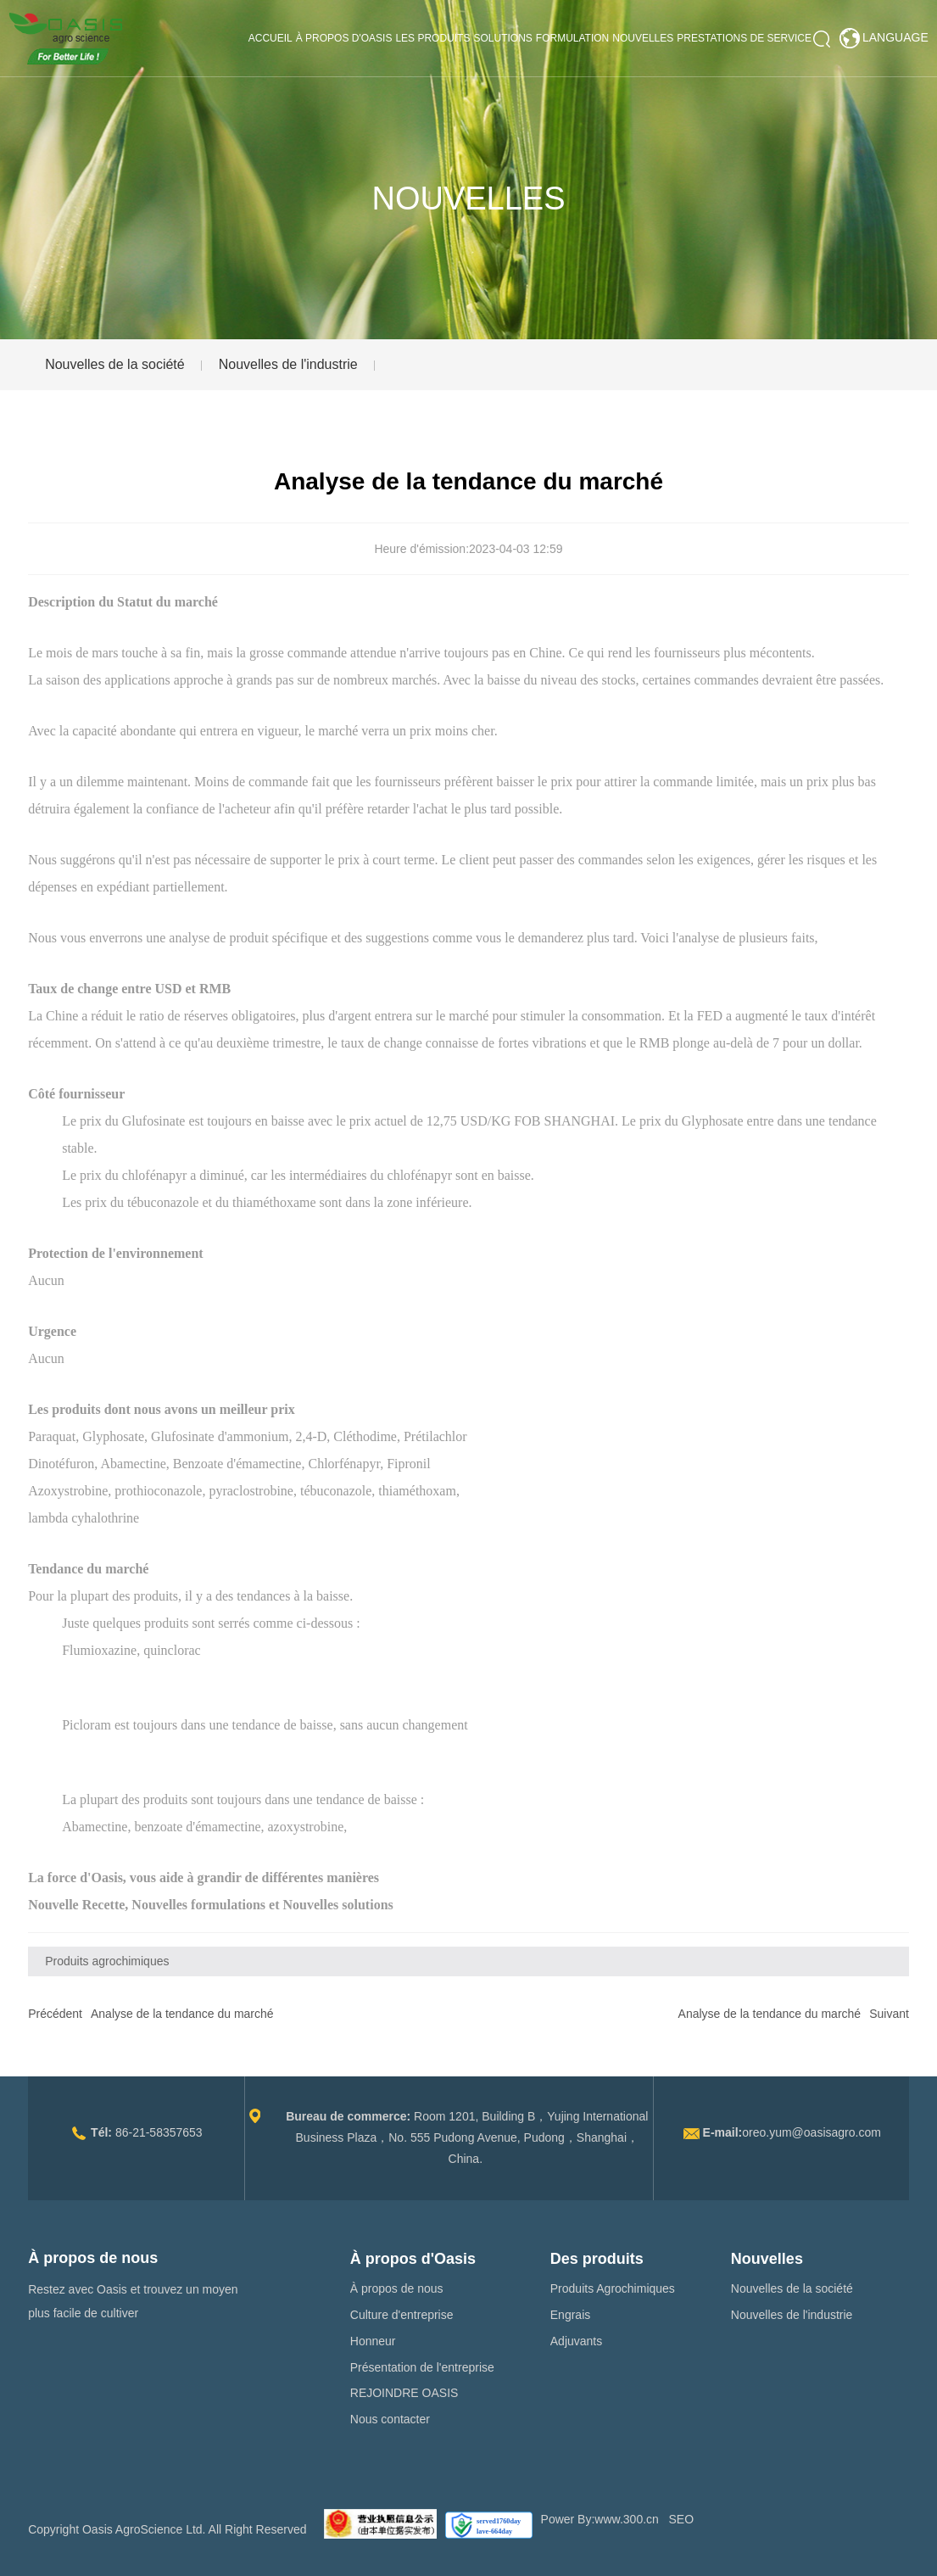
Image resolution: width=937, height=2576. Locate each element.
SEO (681, 2519)
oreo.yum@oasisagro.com (811, 2132)
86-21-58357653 (159, 2132)
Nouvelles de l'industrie (288, 364)
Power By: (568, 2519)
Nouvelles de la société (115, 364)
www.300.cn (626, 2519)
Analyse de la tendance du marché (182, 2013)
